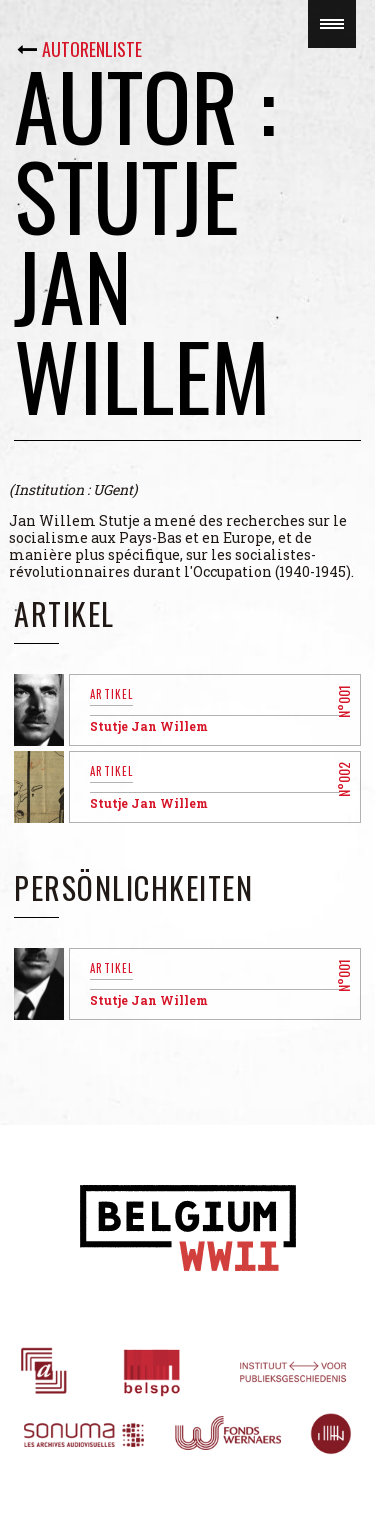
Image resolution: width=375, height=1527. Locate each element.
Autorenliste (92, 49)
